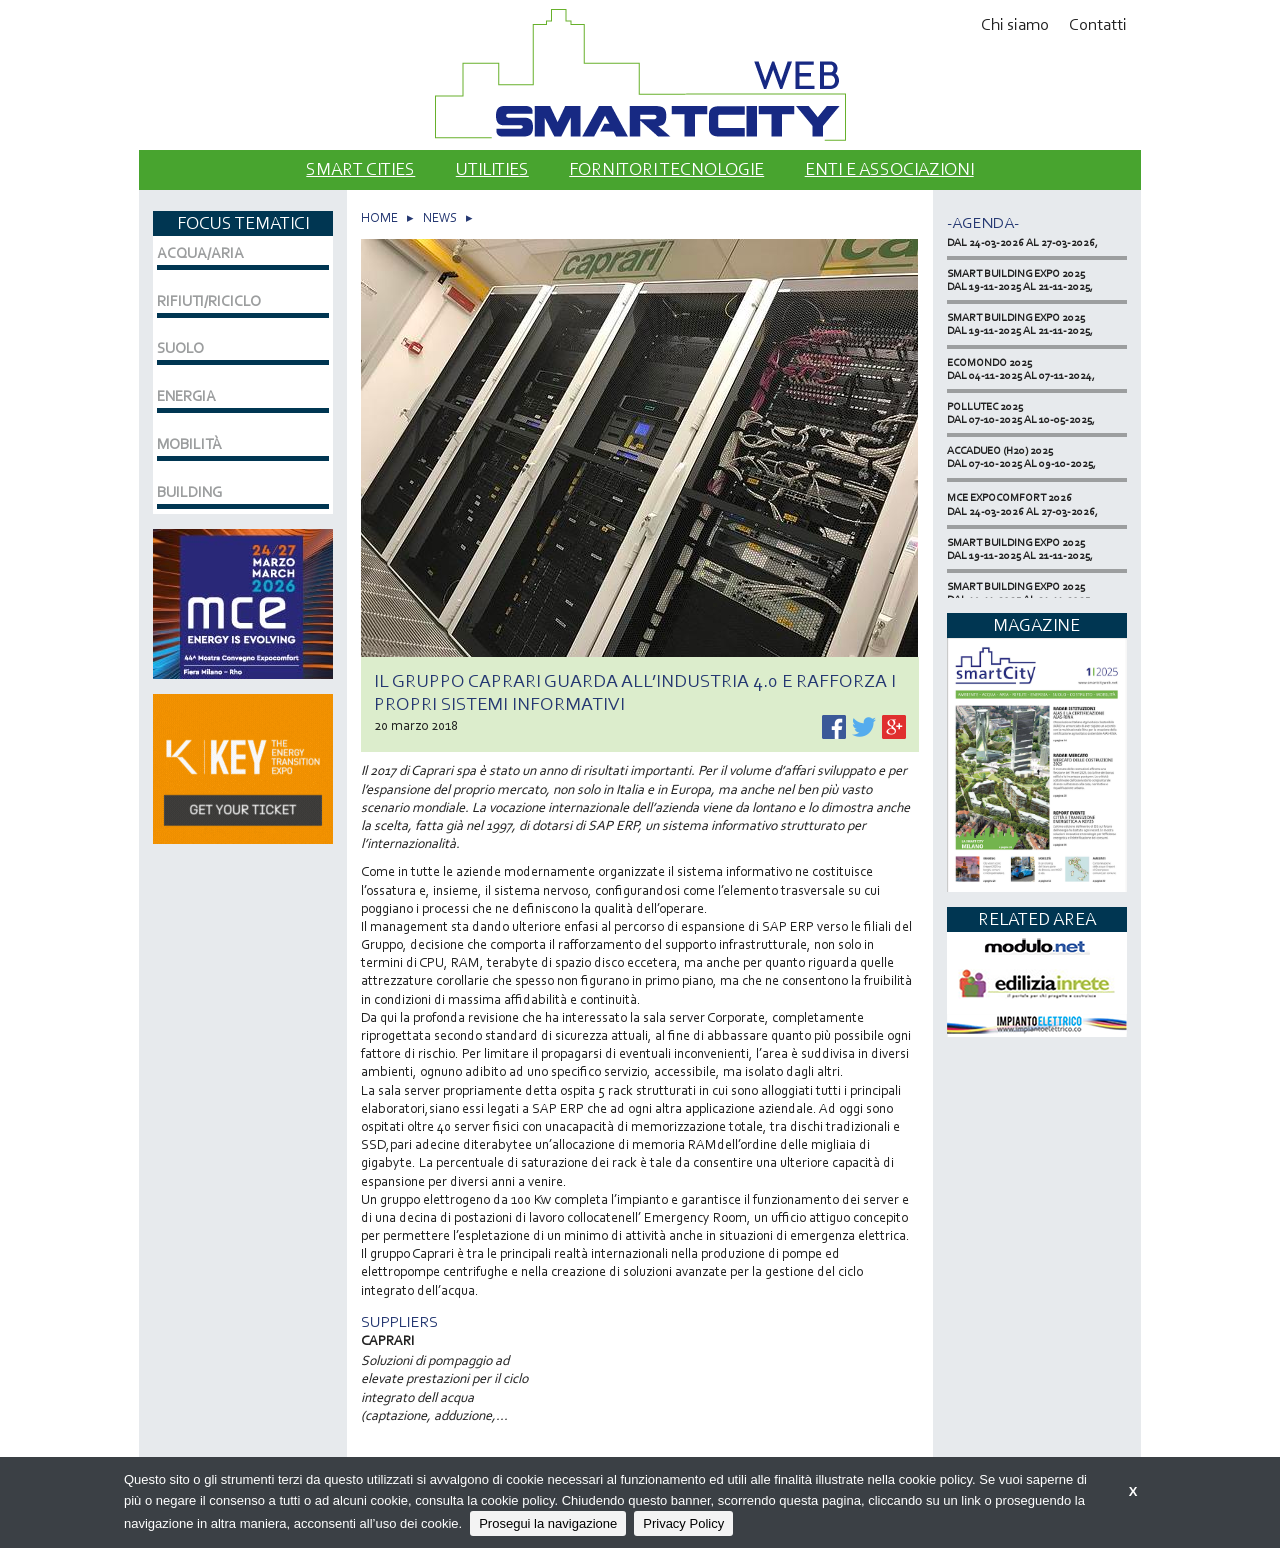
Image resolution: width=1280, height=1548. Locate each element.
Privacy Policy (683, 1523)
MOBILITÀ (189, 444)
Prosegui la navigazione (548, 1523)
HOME (379, 217)
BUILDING (189, 492)
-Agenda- (983, 222)
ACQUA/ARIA (200, 253)
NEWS (440, 217)
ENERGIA (186, 396)
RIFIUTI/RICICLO (209, 301)
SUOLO (180, 348)
